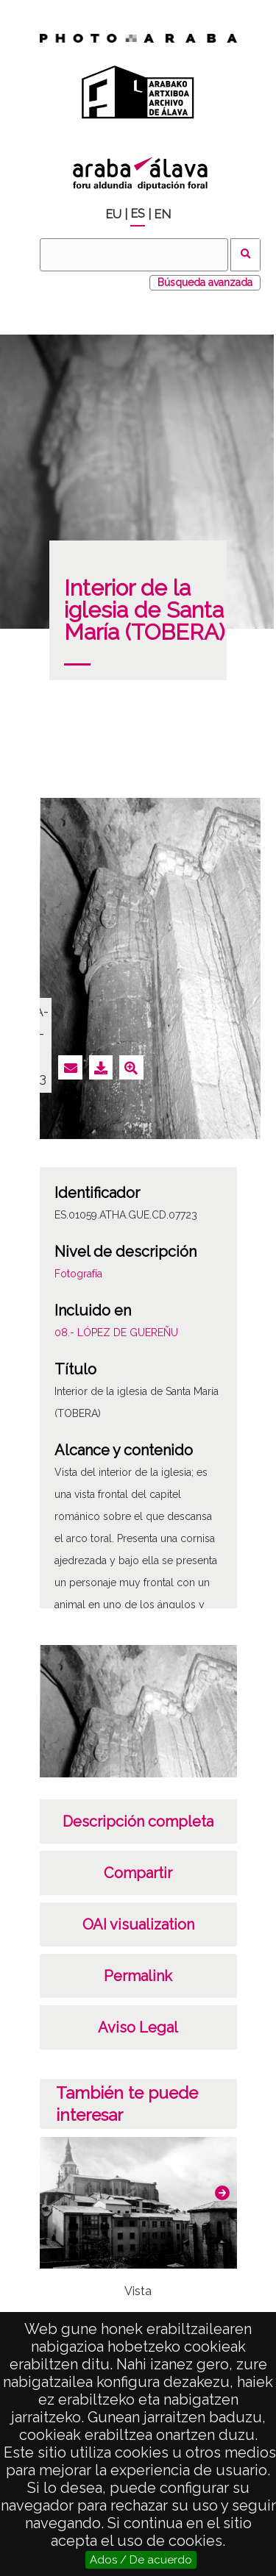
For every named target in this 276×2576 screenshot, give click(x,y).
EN (162, 214)
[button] (222, 2193)
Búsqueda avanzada (205, 282)
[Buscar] (134, 254)
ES (137, 214)
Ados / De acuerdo (141, 2559)
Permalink (138, 1976)
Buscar (245, 254)
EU (113, 214)
